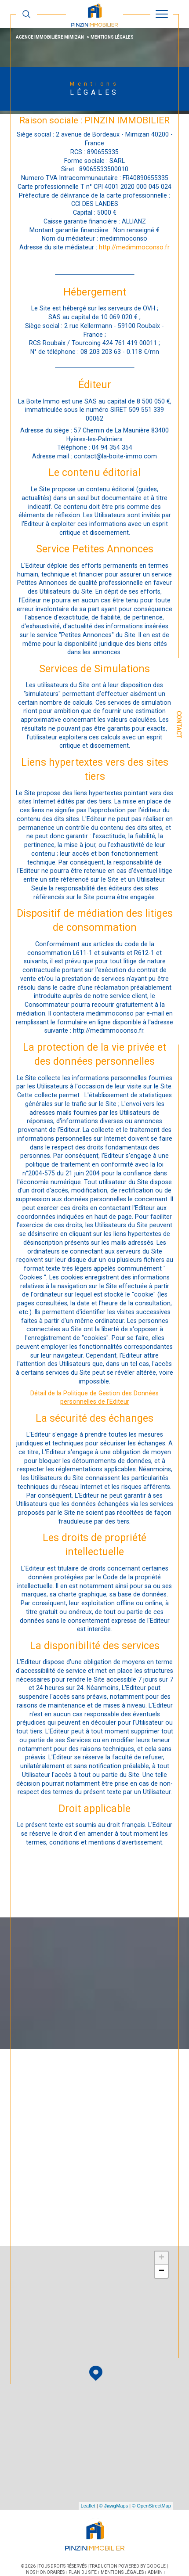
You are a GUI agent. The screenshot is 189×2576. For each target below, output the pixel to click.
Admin (155, 2572)
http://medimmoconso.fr (134, 247)
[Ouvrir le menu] (161, 14)
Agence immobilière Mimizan (50, 37)
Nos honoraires (45, 2572)
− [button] (161, 2271)
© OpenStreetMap (151, 2505)
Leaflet (88, 2505)
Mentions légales (122, 2572)
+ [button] (161, 2258)
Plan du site (83, 2572)
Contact (178, 724)
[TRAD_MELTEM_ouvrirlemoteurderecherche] (26, 14)
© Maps (113, 2505)
